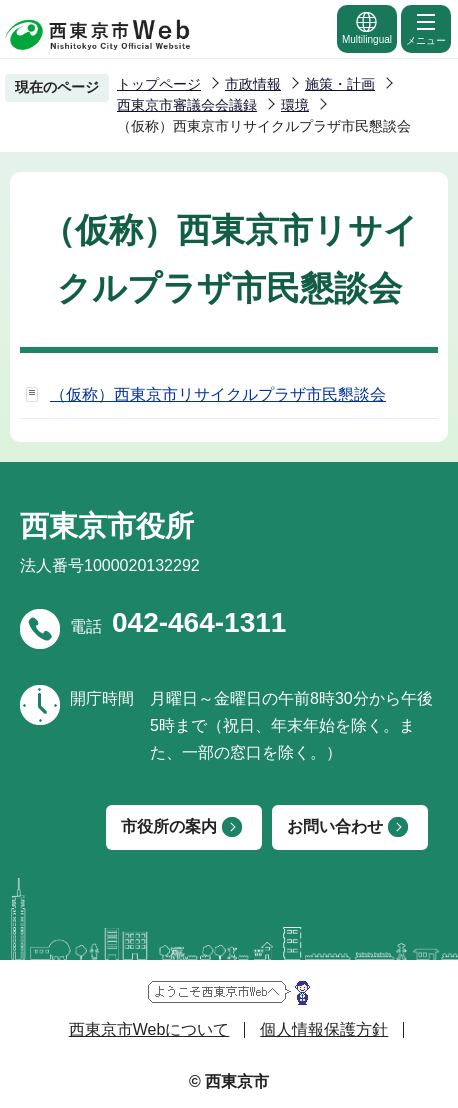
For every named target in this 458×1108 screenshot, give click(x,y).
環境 (295, 105)
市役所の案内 (169, 826)
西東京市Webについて (149, 1029)
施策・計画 (340, 84)
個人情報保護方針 (324, 1029)
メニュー (426, 28)
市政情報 (253, 84)
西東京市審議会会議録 (187, 105)
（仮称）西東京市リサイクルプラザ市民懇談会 (218, 394)
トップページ (159, 84)
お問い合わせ (335, 826)
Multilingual (367, 27)
